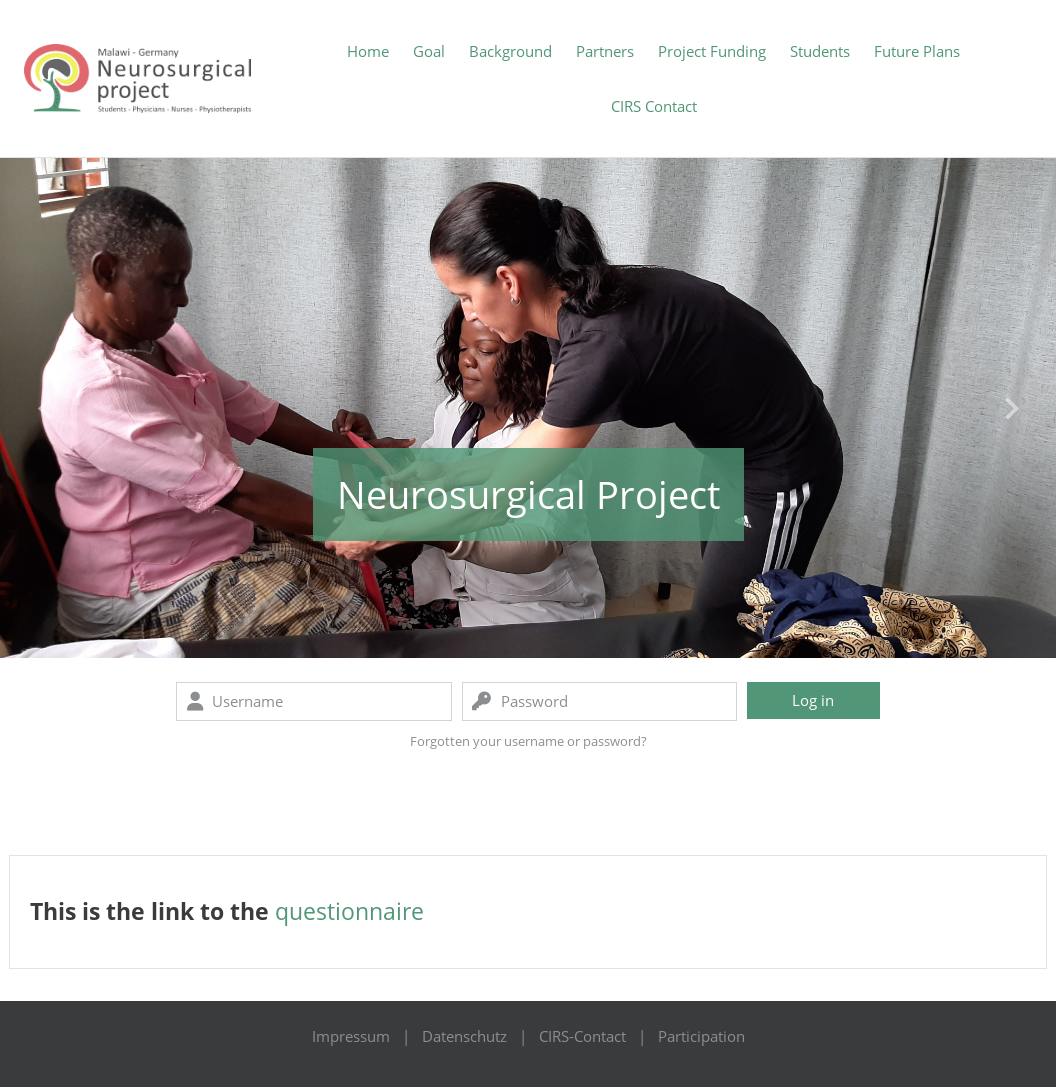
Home (368, 51)
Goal (429, 51)
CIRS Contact (654, 106)
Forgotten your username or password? (528, 741)
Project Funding (712, 51)
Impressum (351, 1036)
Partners (605, 51)
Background (510, 51)
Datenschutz (464, 1036)
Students (820, 51)
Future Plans (917, 51)
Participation (701, 1036)
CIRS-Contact (582, 1036)
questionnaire (349, 911)
